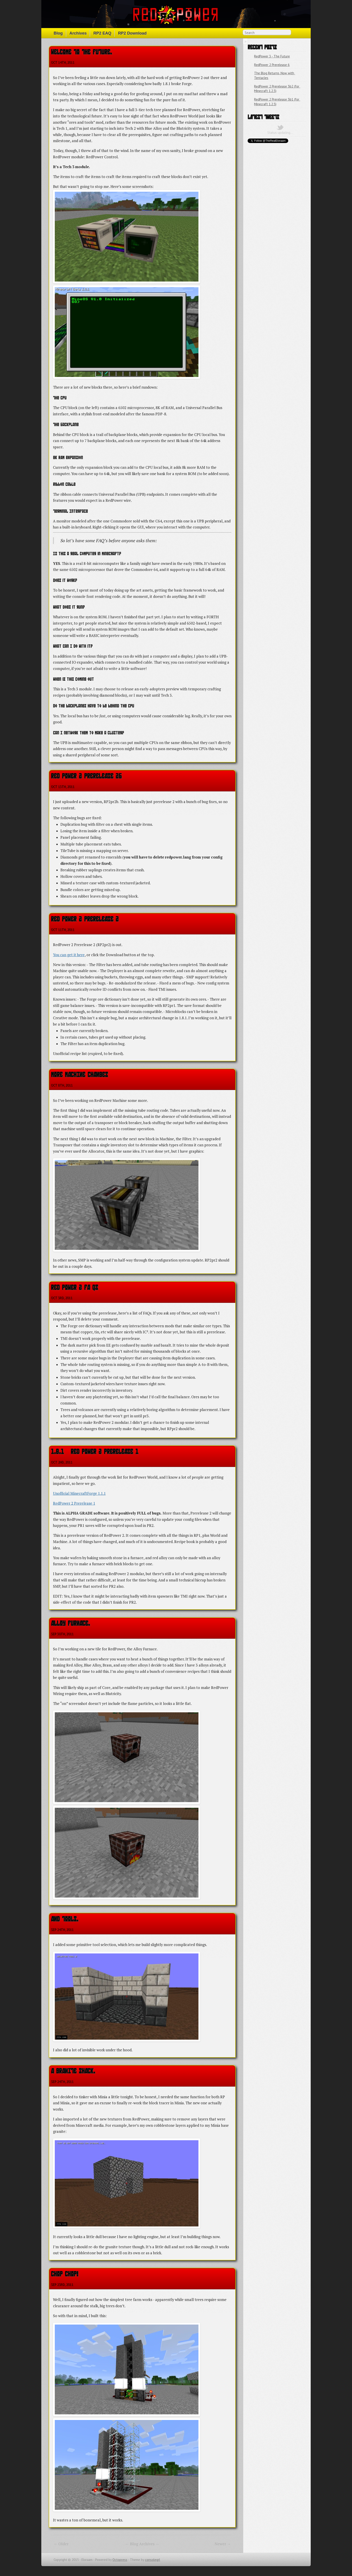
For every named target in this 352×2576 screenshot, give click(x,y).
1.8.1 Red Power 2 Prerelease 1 (95, 1451)
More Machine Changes (79, 1074)
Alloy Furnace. (70, 1623)
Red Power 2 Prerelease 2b (86, 776)
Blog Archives (142, 2543)
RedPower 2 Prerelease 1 (74, 1503)
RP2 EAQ (102, 33)
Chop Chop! (65, 2274)
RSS (295, 33)
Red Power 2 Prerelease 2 (85, 919)
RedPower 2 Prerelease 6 (272, 65)
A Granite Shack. (73, 2071)
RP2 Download (132, 33)
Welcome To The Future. (81, 52)
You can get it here (69, 954)
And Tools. (64, 1919)
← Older (61, 2543)
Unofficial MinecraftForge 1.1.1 (79, 1493)
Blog (58, 33)
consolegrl (152, 2560)
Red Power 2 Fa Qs (74, 1287)
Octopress (119, 2560)
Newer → (223, 2543)
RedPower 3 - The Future (272, 56)
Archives (78, 33)
